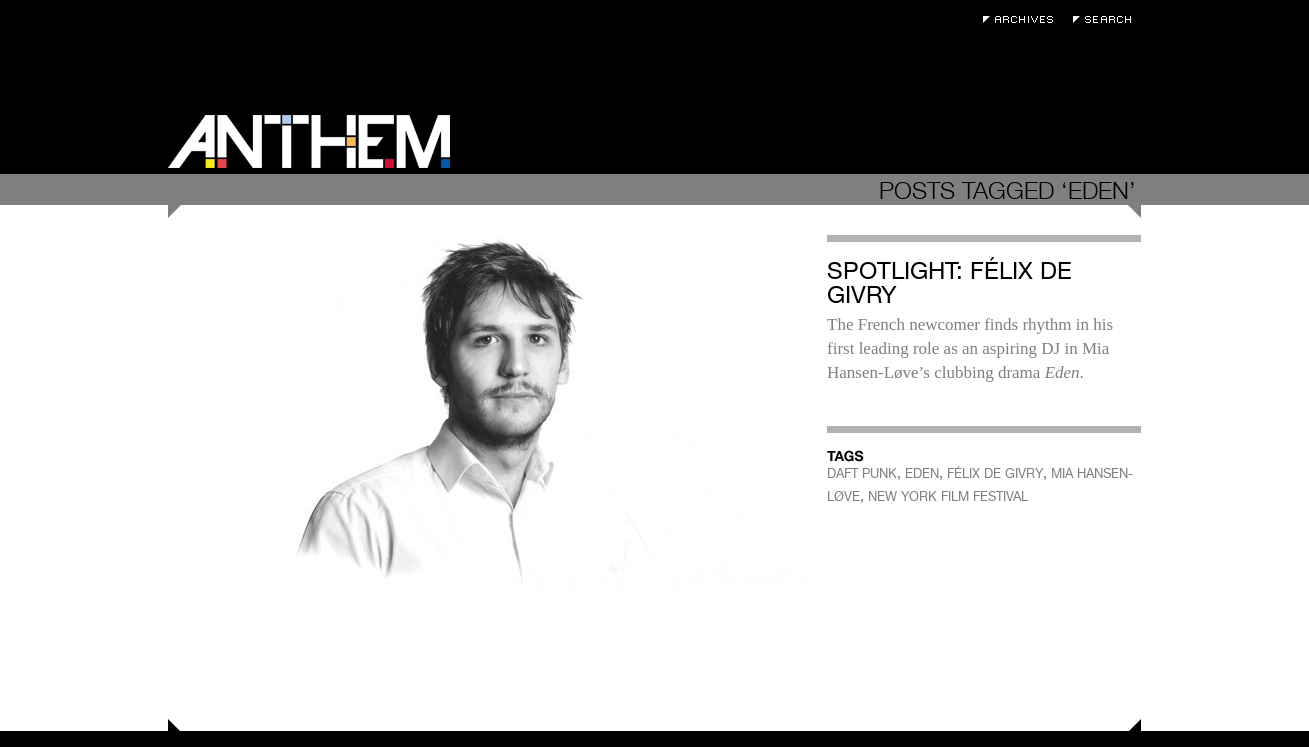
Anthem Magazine (309, 141)
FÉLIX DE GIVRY (995, 473)
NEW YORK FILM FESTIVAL (948, 496)
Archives (1023, 19)
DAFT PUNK (862, 473)
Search (1107, 19)
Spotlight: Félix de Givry (949, 282)
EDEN (922, 473)
